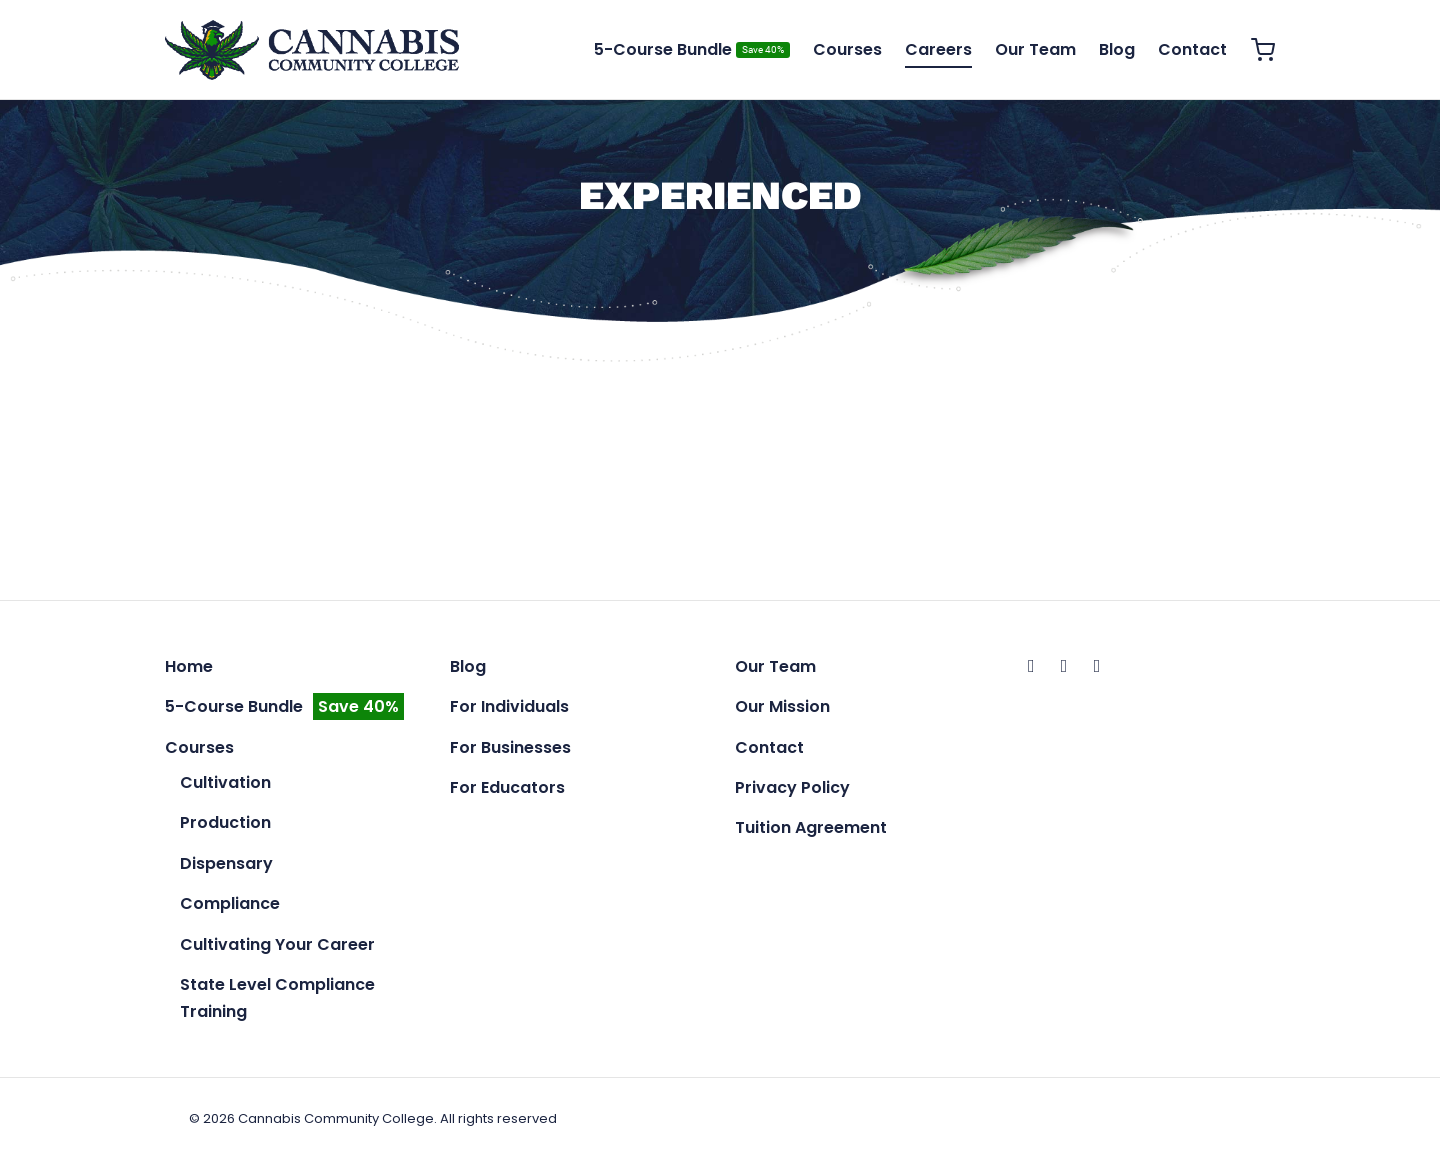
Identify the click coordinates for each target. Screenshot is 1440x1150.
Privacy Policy (792, 787)
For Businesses (510, 747)
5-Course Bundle (692, 49)
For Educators (507, 787)
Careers (938, 49)
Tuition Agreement (811, 827)
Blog (1117, 49)
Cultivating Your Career (277, 944)
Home (189, 666)
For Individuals (509, 706)
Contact (1192, 49)
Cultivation (225, 782)
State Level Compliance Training (277, 998)
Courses (847, 49)
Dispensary (226, 863)
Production (225, 822)
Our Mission (782, 706)
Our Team (1035, 49)
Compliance (230, 903)
